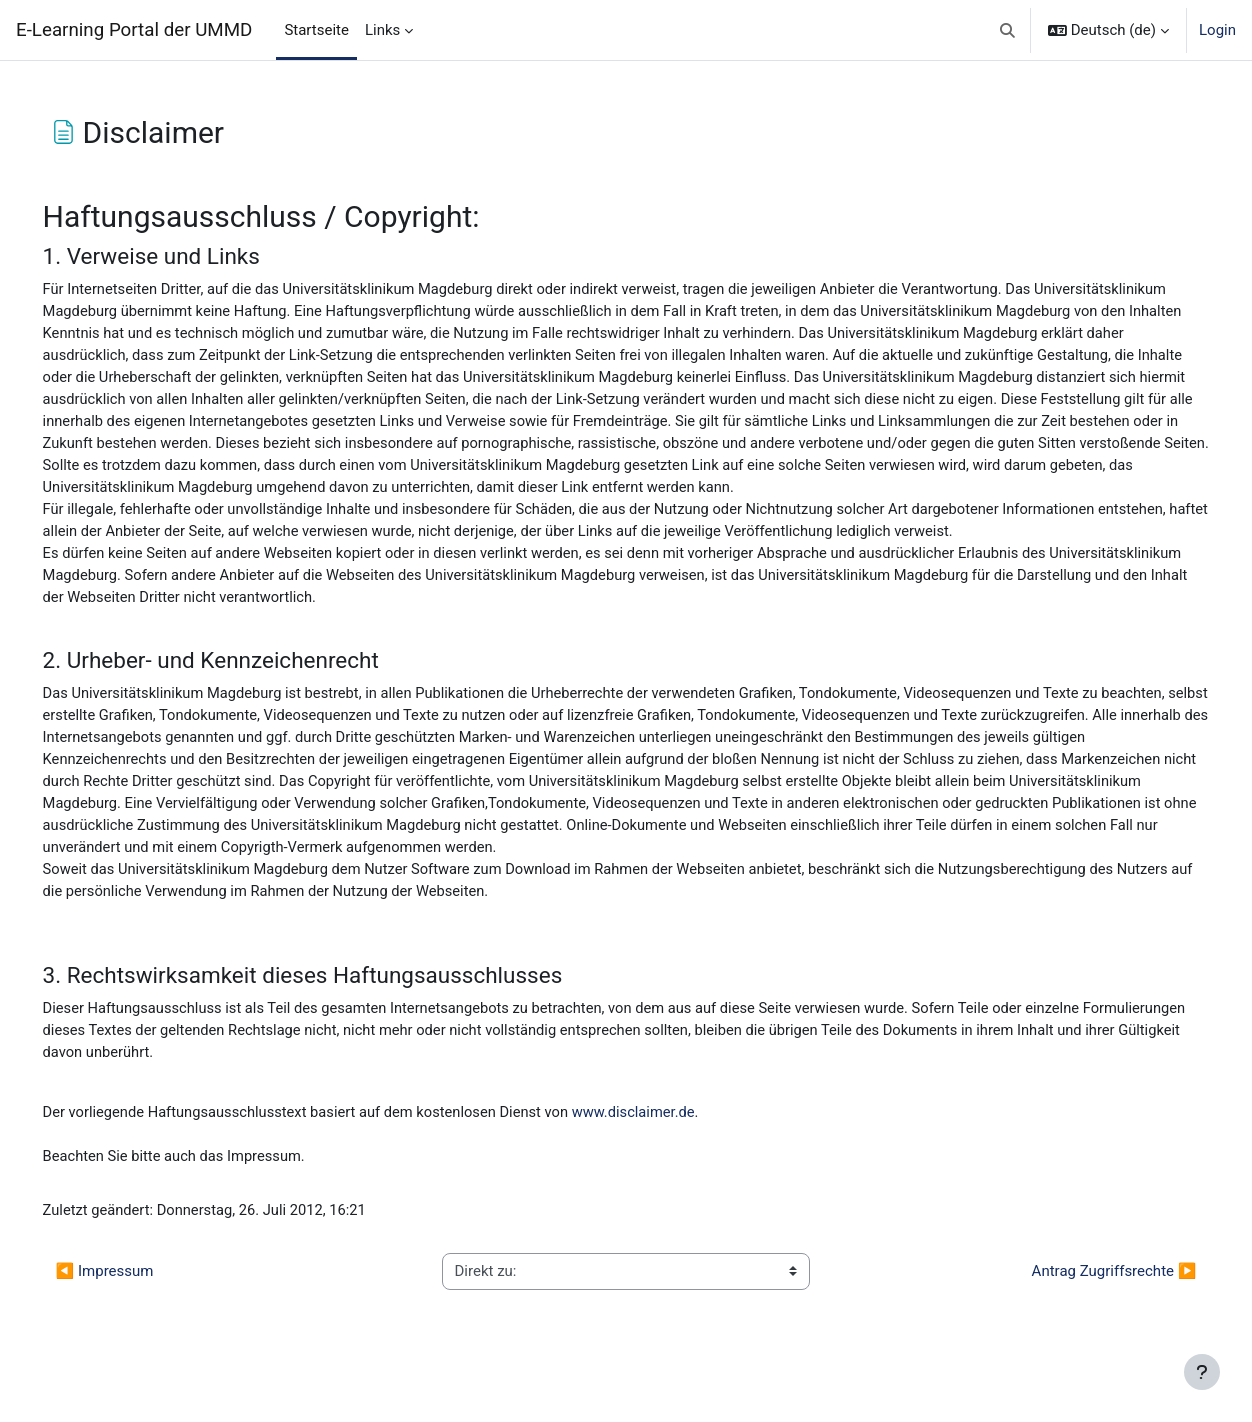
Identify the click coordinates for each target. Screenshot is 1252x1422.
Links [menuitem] (382, 30)
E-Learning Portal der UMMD (134, 30)
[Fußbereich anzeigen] (1202, 1372)
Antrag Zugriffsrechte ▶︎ (1085, 1311)
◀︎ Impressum (133, 1311)
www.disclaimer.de (675, 1150)
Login (1217, 30)
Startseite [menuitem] (316, 30)
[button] (1007, 30)
